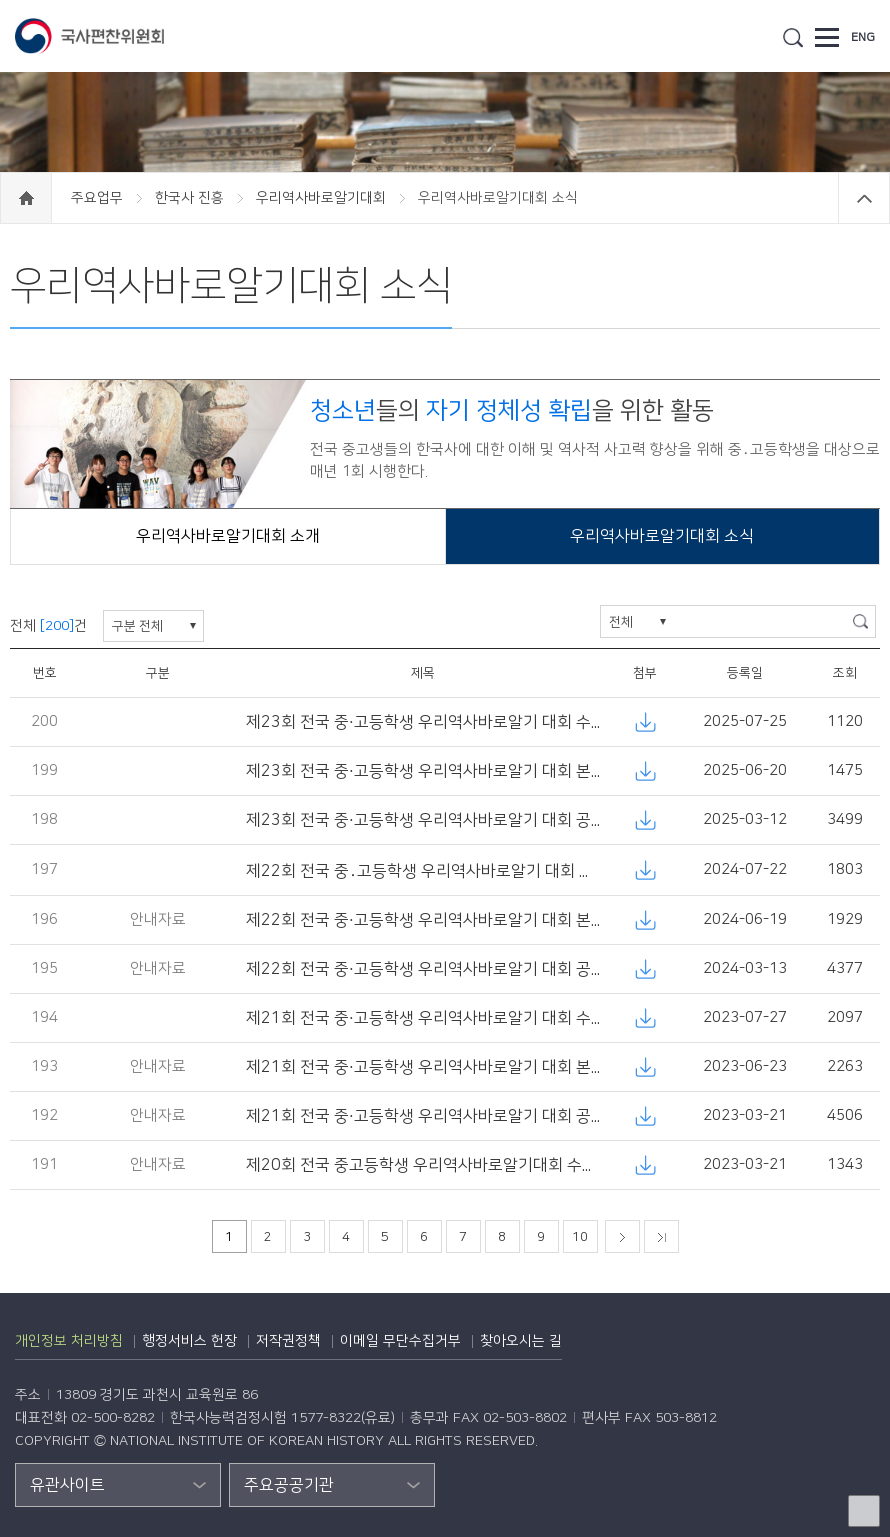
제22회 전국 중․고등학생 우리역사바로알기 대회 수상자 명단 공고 (469, 871)
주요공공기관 (289, 1485)
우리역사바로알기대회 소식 (662, 536)
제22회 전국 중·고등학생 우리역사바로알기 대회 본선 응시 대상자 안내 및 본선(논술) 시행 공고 (565, 920)
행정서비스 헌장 (189, 1341)
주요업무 (99, 198)
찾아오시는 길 (521, 1341)
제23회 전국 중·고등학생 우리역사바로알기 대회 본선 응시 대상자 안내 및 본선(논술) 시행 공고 (565, 771)
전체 (621, 622)
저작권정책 (288, 1341)
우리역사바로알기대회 (323, 198)
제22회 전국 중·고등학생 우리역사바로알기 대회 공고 (426, 969)
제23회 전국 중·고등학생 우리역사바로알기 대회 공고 (426, 820)
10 (580, 1237)
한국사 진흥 (191, 198)
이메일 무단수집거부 (400, 1341)
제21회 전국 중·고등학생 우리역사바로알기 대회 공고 (426, 1116)
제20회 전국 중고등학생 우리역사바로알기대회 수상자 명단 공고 (463, 1165)
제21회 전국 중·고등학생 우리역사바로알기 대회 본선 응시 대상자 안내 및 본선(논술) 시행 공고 (565, 1067)
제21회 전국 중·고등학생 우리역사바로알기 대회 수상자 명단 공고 (467, 1018)
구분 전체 (137, 626)
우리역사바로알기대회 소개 (228, 536)
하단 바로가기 (0, 0)
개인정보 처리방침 (69, 1341)
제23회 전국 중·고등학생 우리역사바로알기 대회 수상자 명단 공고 (467, 722)
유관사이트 (67, 1485)
